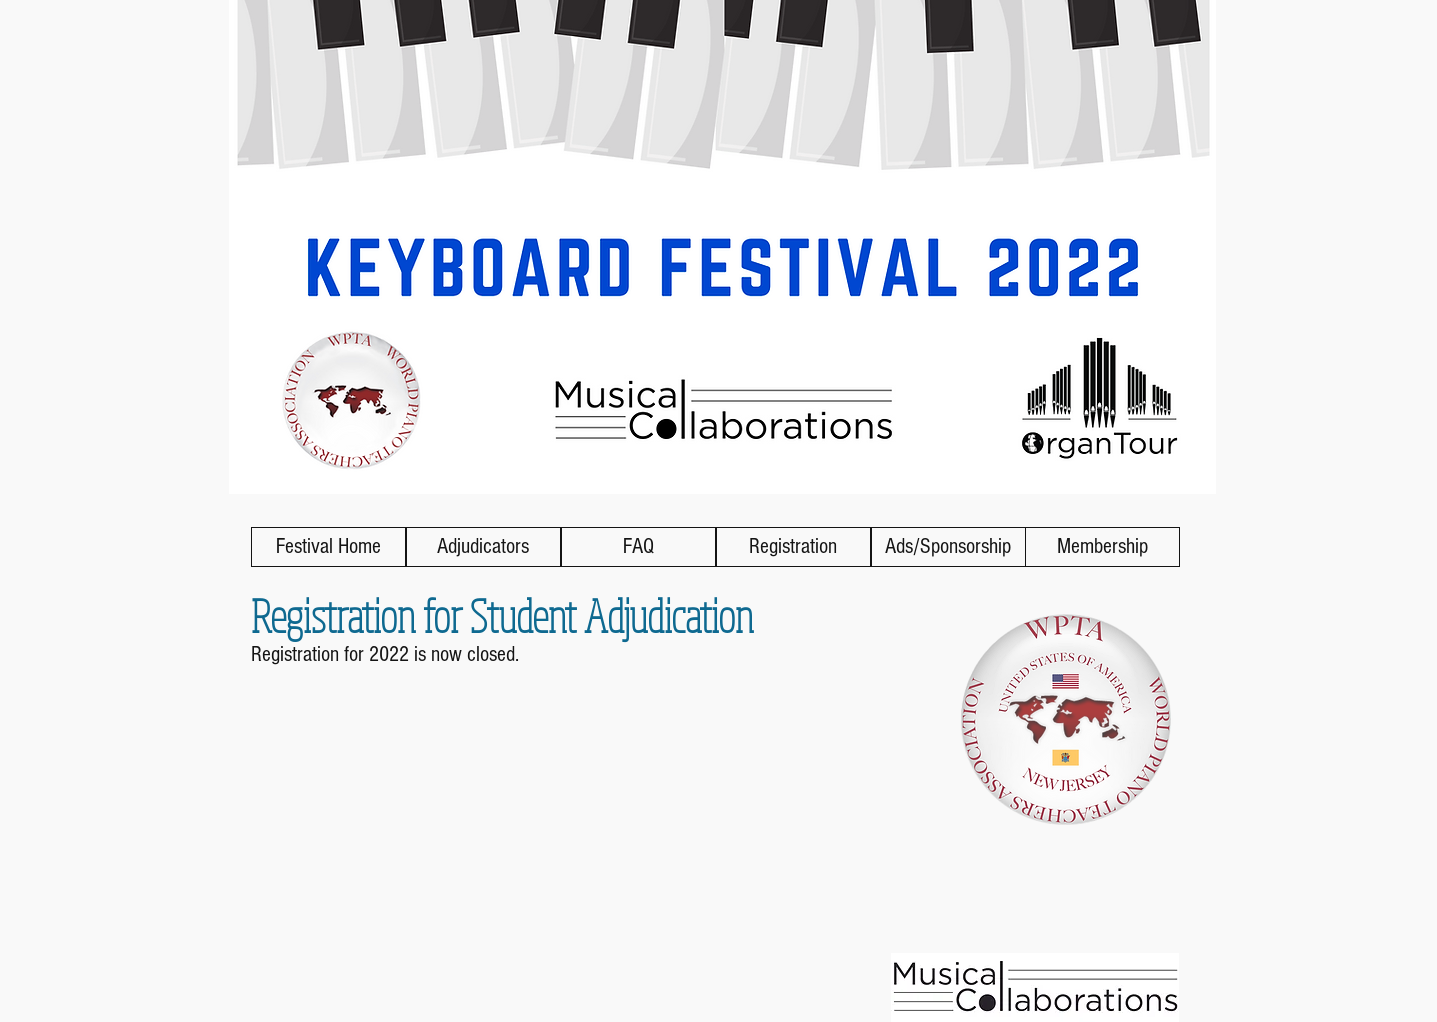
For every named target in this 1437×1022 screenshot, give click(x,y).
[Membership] (1102, 547)
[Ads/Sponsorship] (948, 547)
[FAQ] (638, 547)
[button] (793, 547)
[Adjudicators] (483, 547)
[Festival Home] (328, 547)
